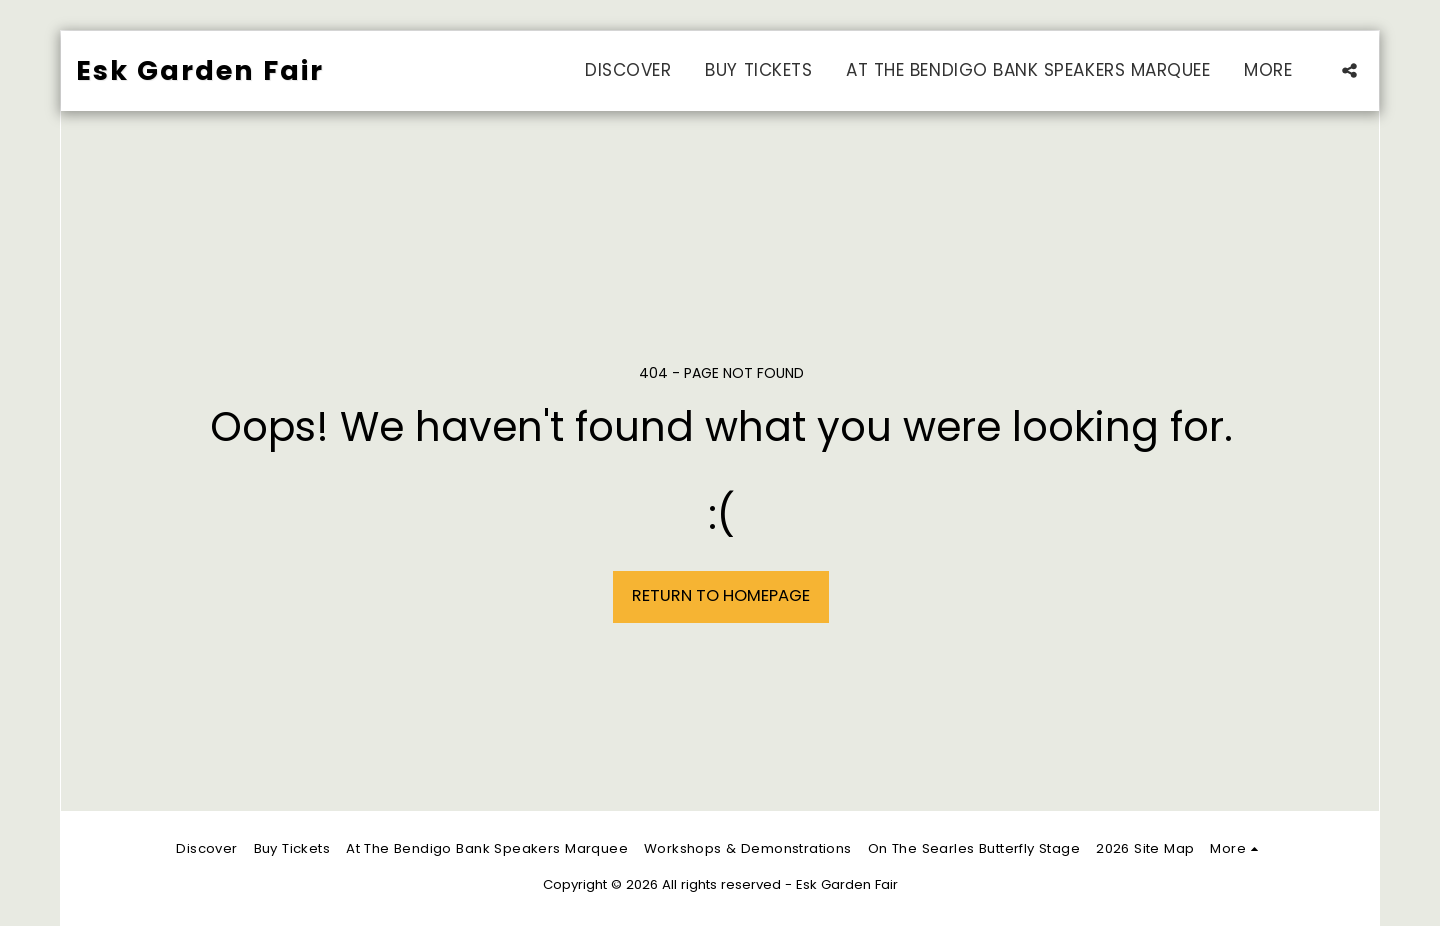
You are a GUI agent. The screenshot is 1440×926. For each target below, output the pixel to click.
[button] (1349, 70)
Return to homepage (721, 595)
